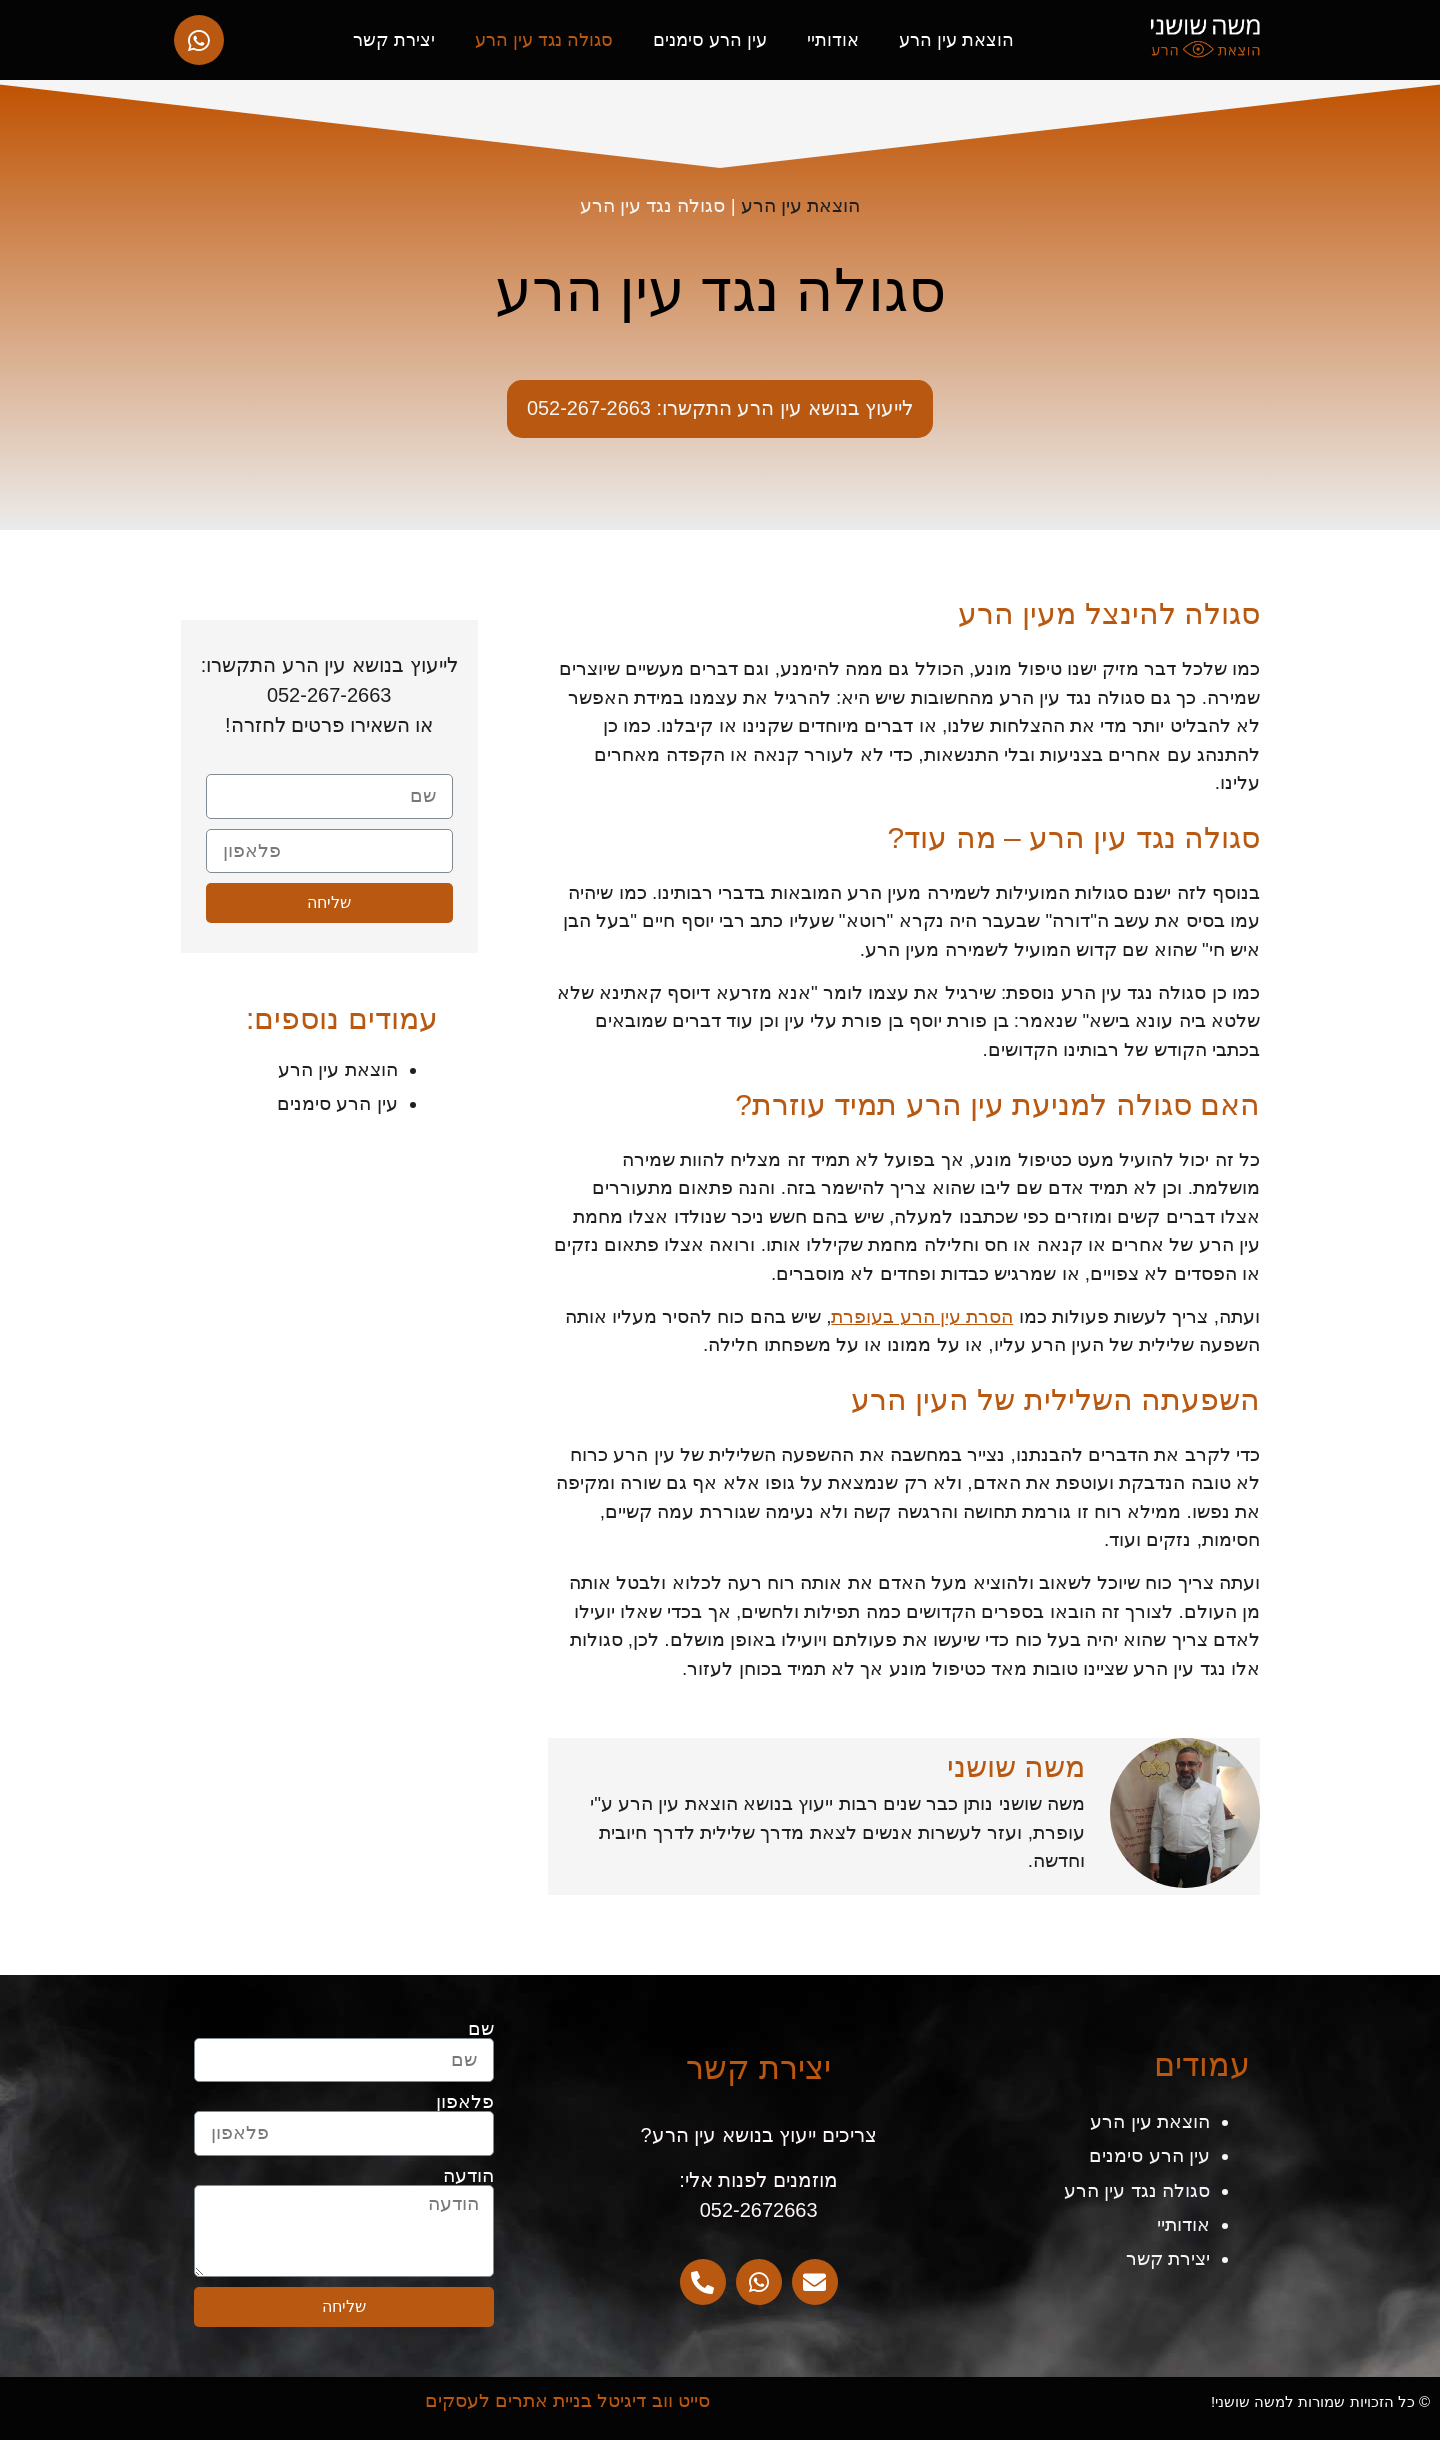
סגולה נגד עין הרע (544, 40)
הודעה (468, 2175)
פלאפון (465, 2101)
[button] (720, 409)
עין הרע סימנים (710, 40)
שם (481, 2028)
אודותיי (833, 40)
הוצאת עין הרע (956, 40)
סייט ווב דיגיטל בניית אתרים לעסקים (567, 2400)
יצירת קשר (394, 40)
